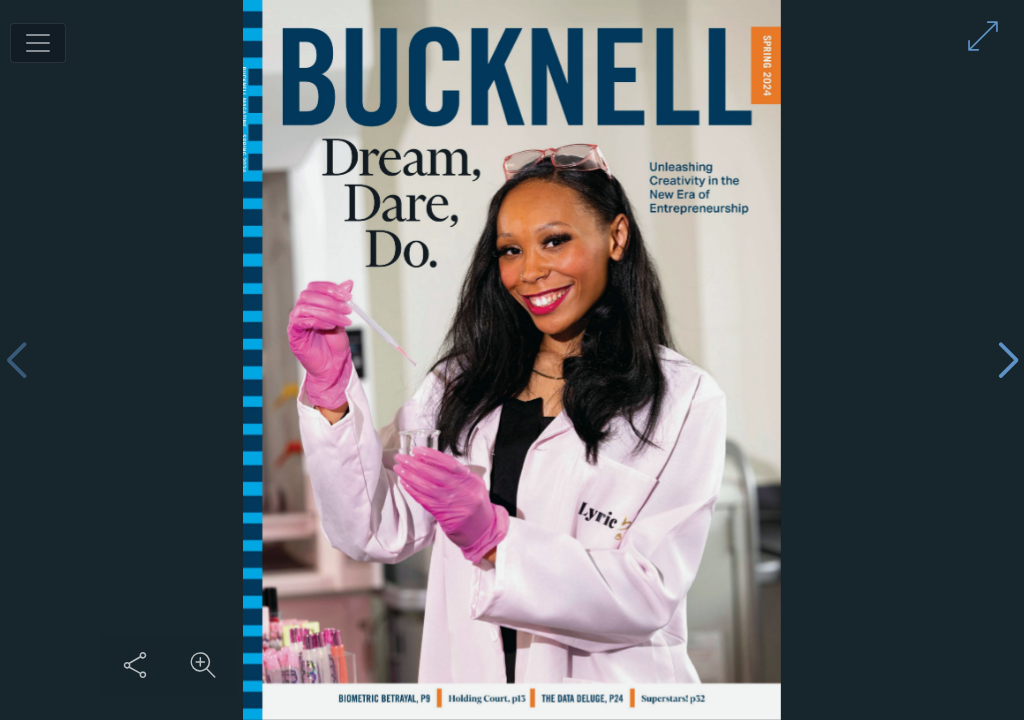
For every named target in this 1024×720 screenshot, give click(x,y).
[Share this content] (135, 665)
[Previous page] (16, 360)
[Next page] (1008, 360)
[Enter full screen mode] (983, 36)
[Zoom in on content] (203, 665)
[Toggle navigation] (38, 43)
